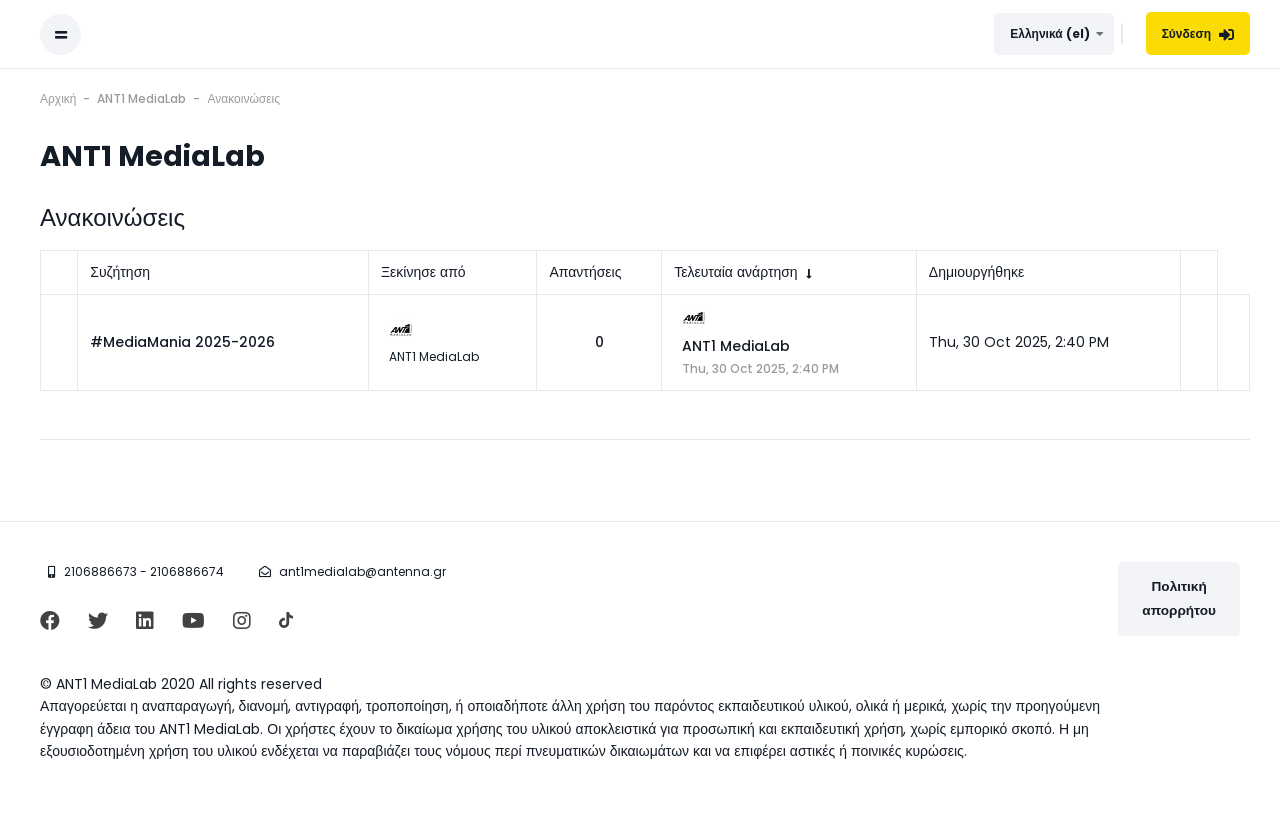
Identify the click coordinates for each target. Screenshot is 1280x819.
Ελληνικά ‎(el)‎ (1049, 33)
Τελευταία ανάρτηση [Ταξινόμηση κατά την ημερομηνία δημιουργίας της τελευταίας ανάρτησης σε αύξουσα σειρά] (735, 272)
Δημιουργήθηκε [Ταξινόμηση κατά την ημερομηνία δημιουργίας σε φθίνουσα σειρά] (976, 272)
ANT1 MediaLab (736, 346)
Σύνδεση (1198, 33)
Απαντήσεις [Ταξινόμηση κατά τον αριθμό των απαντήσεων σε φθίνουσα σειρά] (585, 272)
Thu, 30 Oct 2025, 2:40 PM (760, 368)
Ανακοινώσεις (243, 98)
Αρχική (58, 98)
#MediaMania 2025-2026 (182, 342)
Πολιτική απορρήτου (1179, 598)
